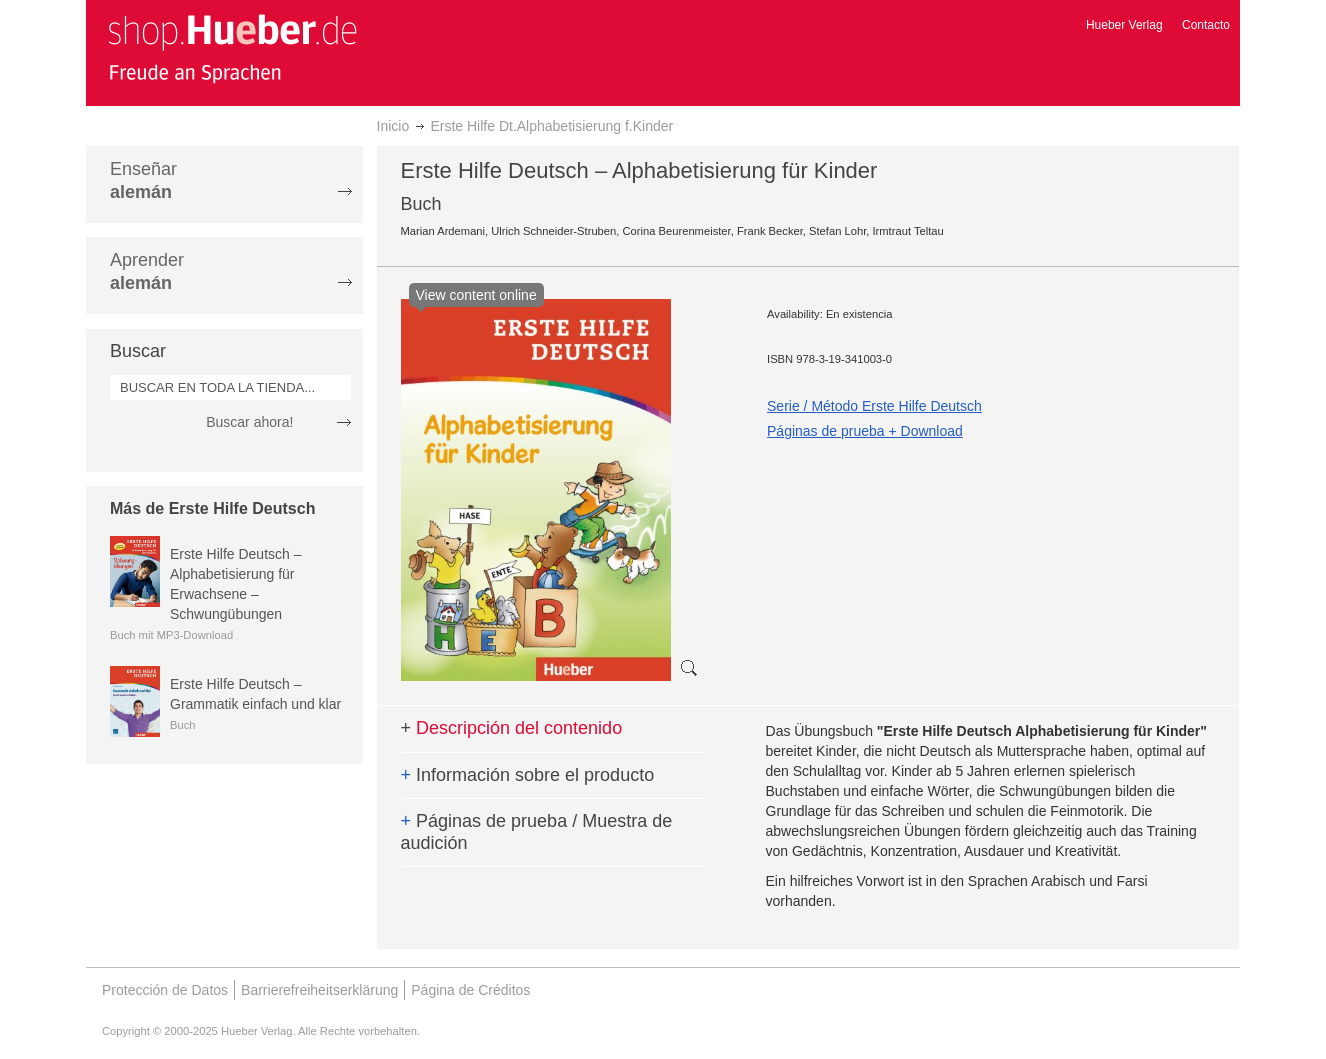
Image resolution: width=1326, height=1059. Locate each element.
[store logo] (232, 48)
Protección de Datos (165, 990)
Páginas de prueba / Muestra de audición (537, 832)
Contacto (1206, 25)
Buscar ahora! (249, 422)
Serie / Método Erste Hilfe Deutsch (874, 406)
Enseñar (143, 180)
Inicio (393, 126)
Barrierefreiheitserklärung (319, 990)
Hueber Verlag (1124, 25)
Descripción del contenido (512, 728)
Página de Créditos (470, 990)
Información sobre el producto (528, 775)
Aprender (147, 271)
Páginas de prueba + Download (865, 431)
